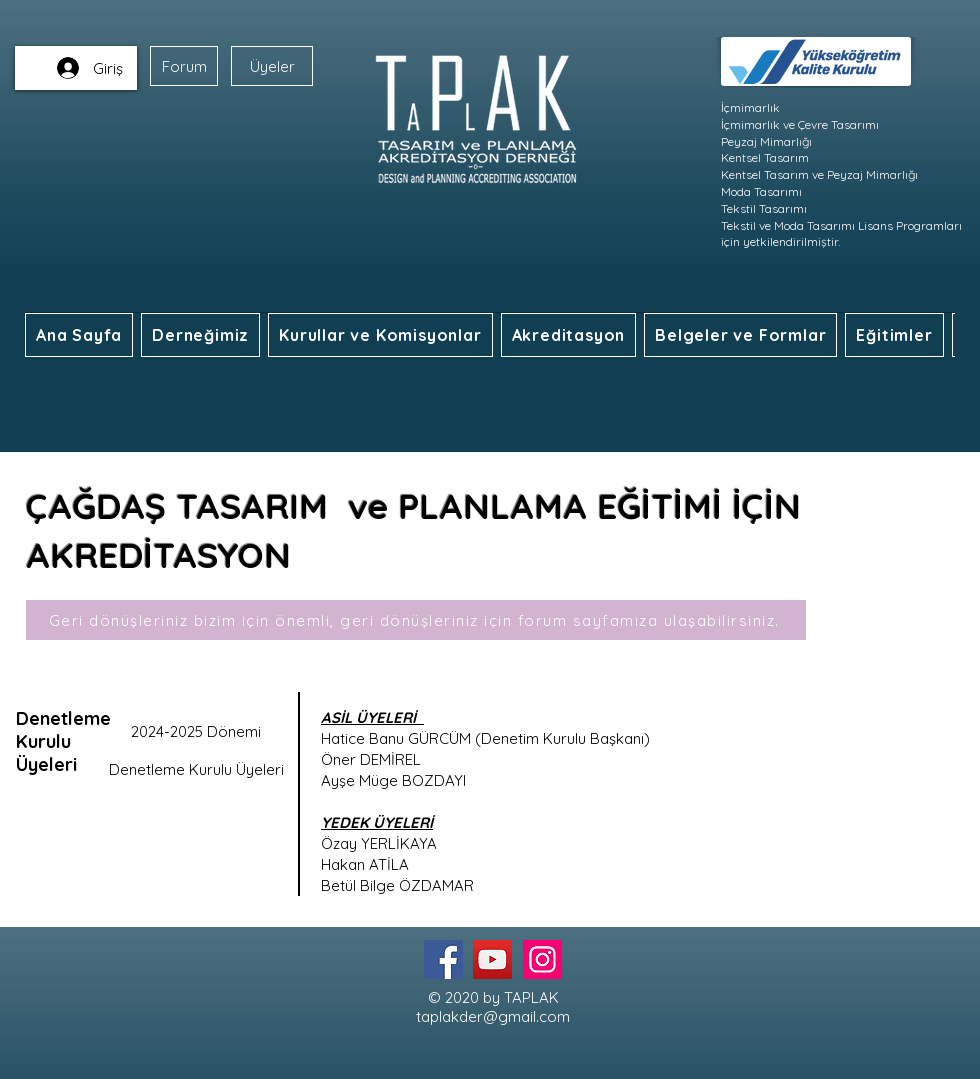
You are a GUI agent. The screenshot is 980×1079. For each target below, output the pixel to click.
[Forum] (184, 66)
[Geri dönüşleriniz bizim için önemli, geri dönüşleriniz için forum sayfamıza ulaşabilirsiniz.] (416, 620)
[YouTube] (492, 959)
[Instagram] (542, 959)
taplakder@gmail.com (493, 1016)
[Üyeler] (272, 66)
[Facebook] (443, 959)
